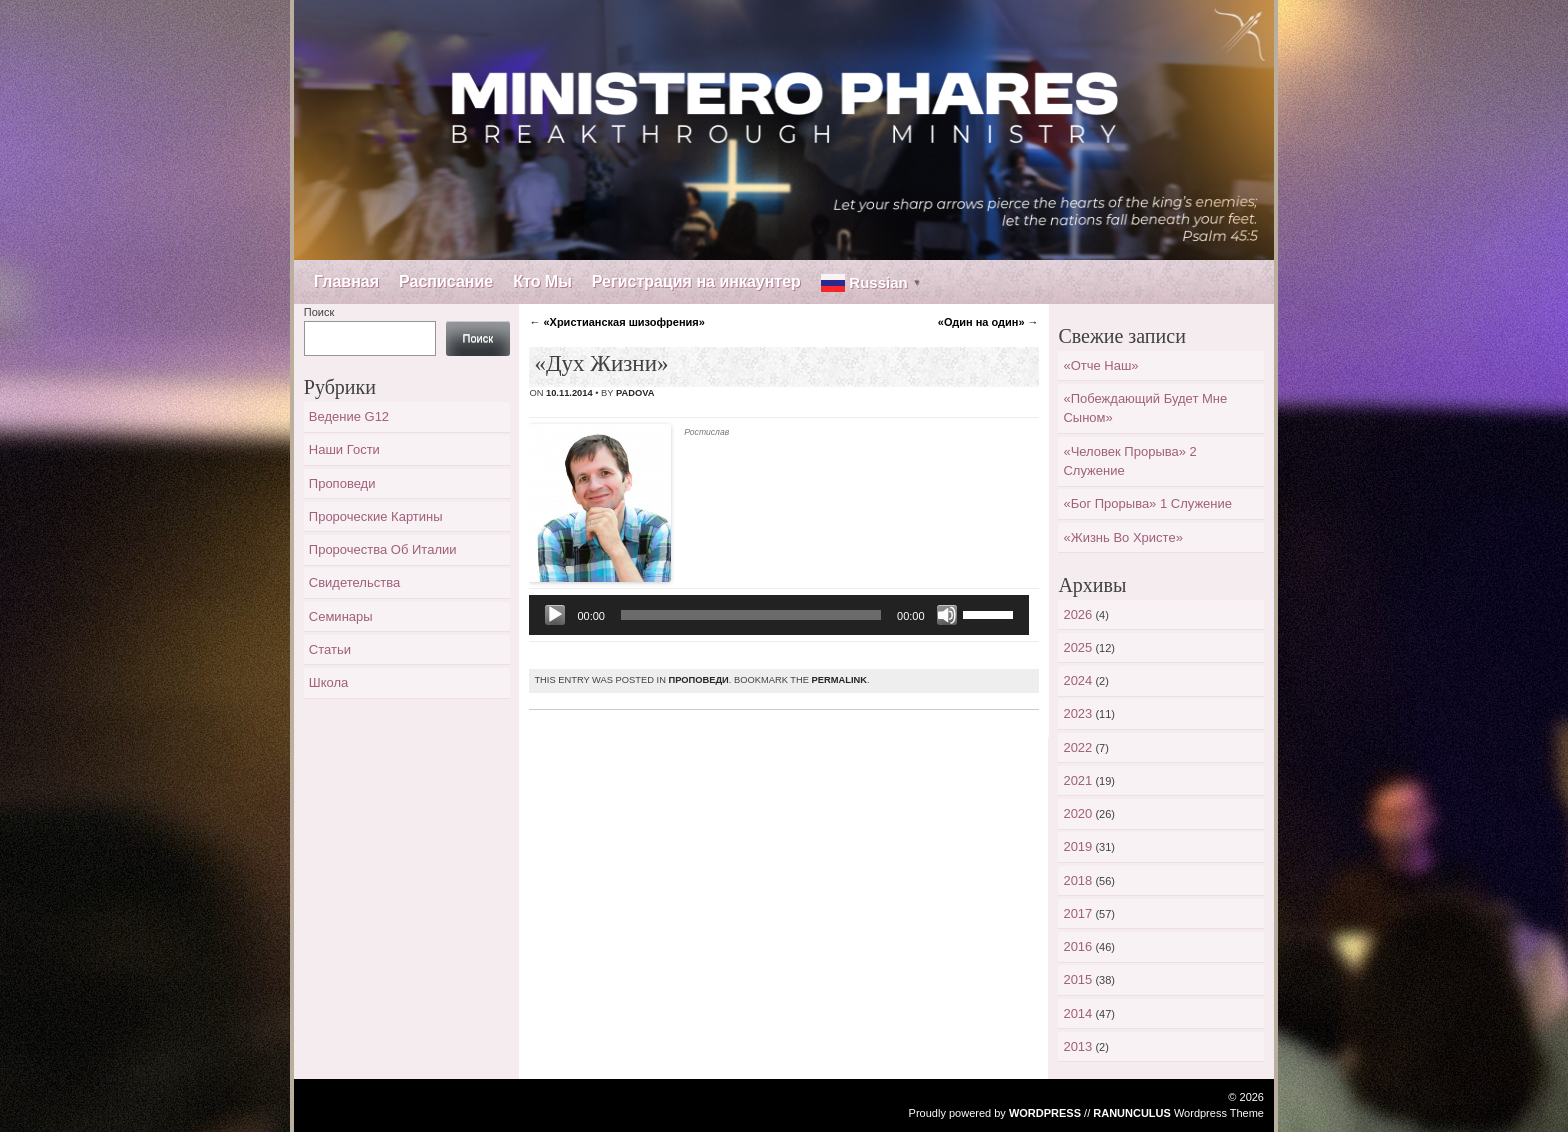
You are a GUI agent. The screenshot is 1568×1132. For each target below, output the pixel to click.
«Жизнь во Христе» (1122, 537)
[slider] (751, 615)
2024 (1077, 680)
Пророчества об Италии (383, 549)
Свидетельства (354, 582)
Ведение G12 (349, 416)
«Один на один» (988, 322)
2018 (1077, 880)
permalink (839, 680)
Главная (346, 281)
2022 (1077, 747)
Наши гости (344, 449)
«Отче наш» (1100, 365)
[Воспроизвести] (555, 615)
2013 (1077, 1046)
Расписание (446, 281)
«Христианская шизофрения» (616, 322)
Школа (329, 682)
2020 (1077, 813)
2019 (1077, 846)
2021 (1077, 780)
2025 (1077, 647)
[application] (778, 615)
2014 (1077, 1013)
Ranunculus (1132, 1113)
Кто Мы (542, 281)
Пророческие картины (376, 516)
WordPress (1045, 1113)
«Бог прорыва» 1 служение (1147, 503)
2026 (1077, 614)
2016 (1077, 946)
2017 (1077, 913)
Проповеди (698, 680)
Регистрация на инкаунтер (696, 281)
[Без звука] (947, 615)
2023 (1077, 713)
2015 (1077, 979)
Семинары (341, 616)
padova (635, 393)
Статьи (330, 649)
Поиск (319, 312)
